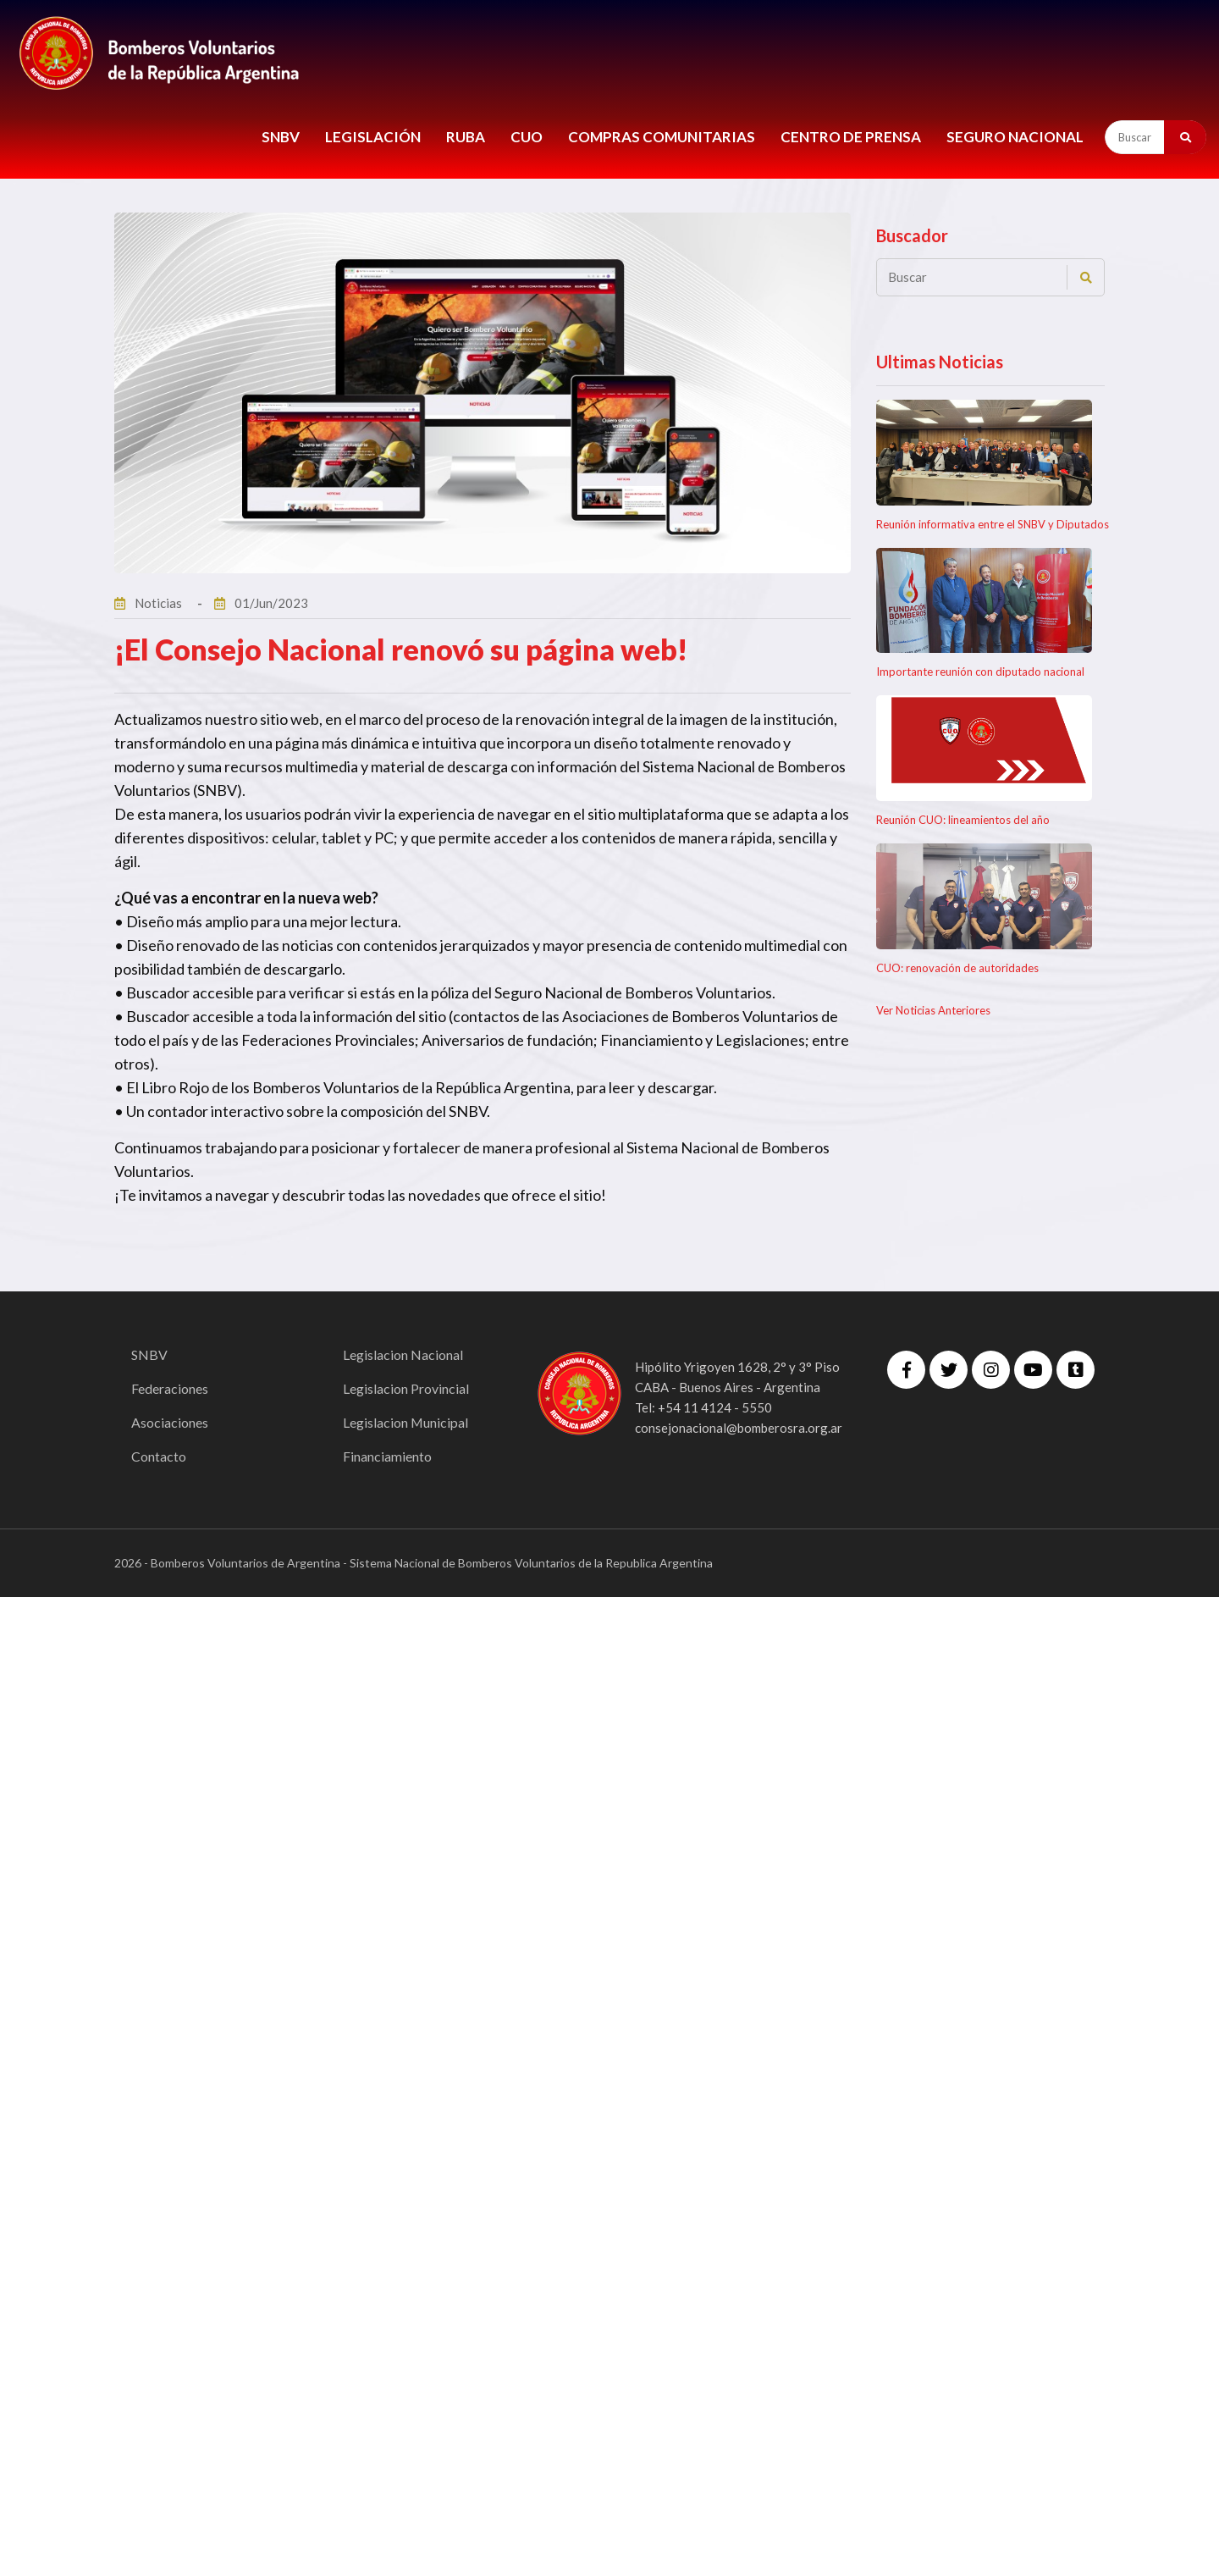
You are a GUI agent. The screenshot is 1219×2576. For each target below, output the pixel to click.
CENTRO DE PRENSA (850, 137)
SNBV (281, 137)
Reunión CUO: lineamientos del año (963, 819)
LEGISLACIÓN (373, 137)
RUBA (465, 137)
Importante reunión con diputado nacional (980, 671)
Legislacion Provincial (406, 1388)
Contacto (158, 1456)
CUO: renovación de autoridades (957, 968)
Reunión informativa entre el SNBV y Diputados (992, 524)
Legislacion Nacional (403, 1354)
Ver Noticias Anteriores (933, 1010)
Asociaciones (169, 1422)
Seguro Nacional (1015, 137)
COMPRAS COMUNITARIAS (661, 137)
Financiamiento (387, 1456)
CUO (526, 137)
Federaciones (169, 1388)
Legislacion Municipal (406, 1422)
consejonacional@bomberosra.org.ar (738, 1427)
